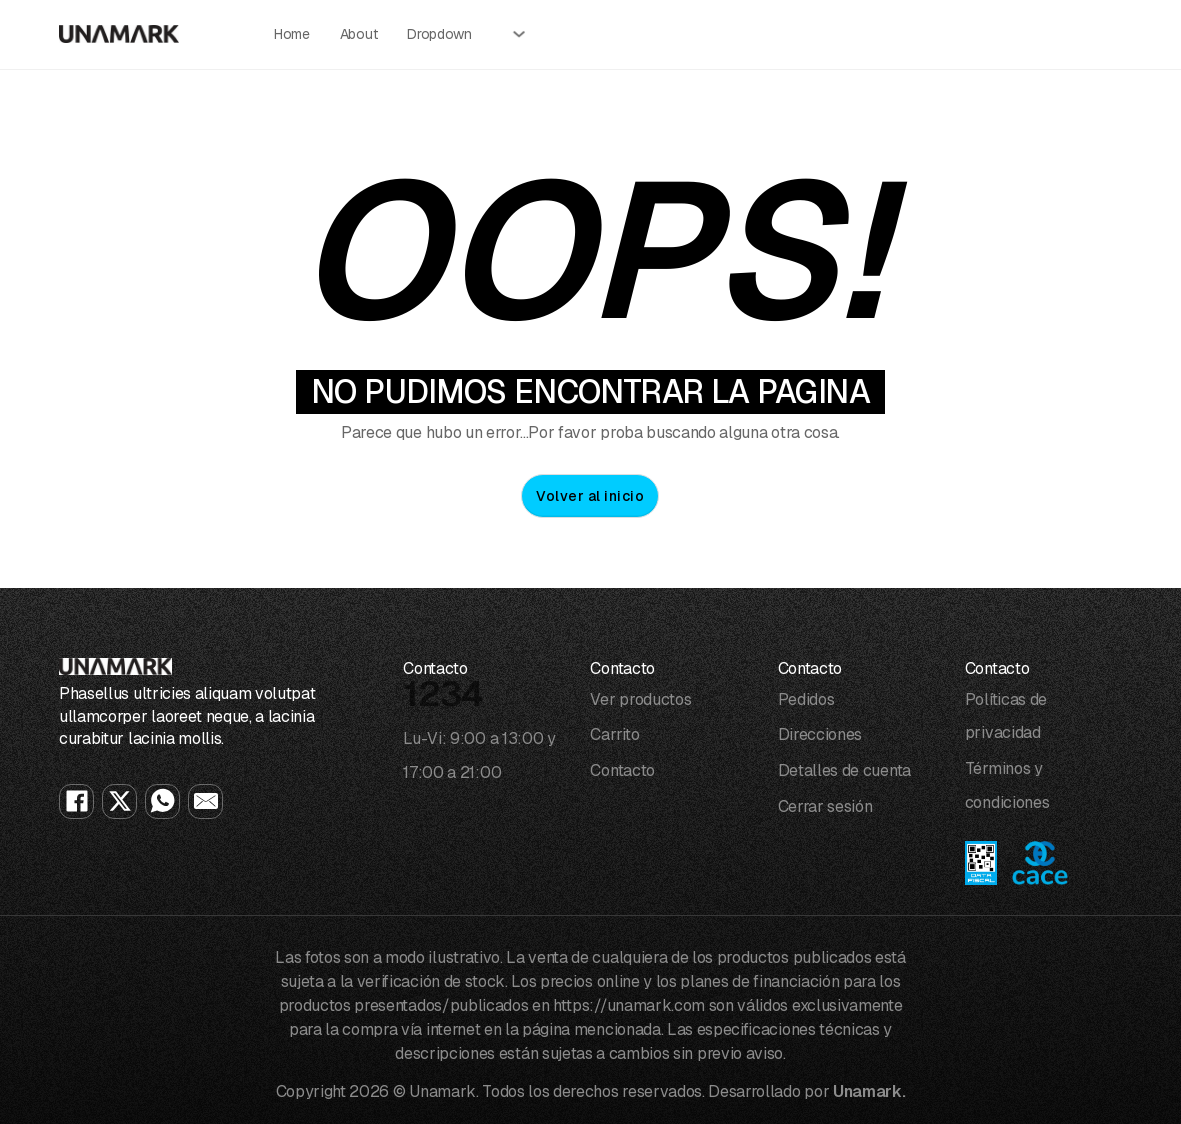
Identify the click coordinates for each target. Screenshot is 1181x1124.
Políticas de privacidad (1006, 716)
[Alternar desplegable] (519, 34)
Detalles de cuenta (844, 770)
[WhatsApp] (162, 801)
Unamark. (869, 1091)
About (358, 34)
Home (292, 34)
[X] (119, 801)
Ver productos (640, 699)
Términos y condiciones (1007, 785)
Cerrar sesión (825, 806)
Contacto (622, 770)
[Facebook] (76, 801)
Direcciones (820, 734)
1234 (443, 694)
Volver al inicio (590, 496)
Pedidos (806, 699)
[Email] (205, 801)
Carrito (614, 734)
